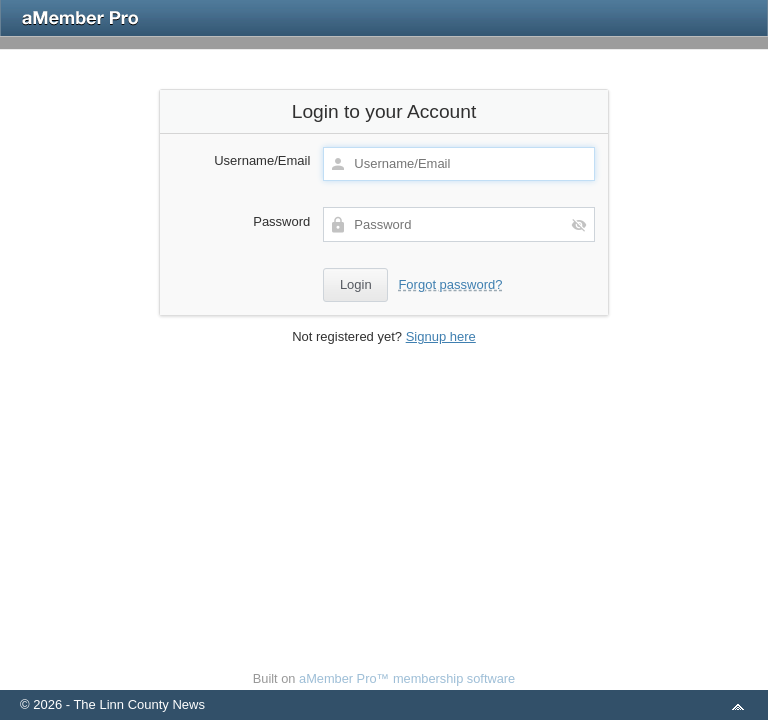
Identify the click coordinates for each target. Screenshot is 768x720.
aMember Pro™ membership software (407, 678)
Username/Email (262, 160)
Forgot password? (450, 284)
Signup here (441, 336)
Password (281, 221)
